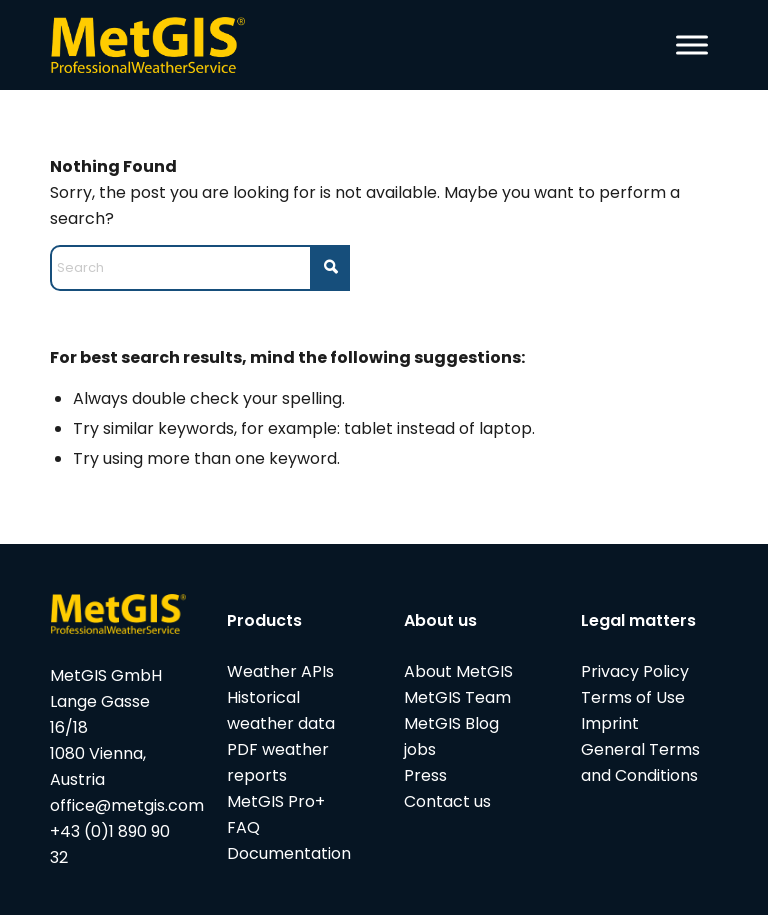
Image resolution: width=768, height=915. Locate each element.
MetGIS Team (457, 697)
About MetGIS (458, 671)
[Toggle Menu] (692, 44)
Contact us (447, 801)
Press (425, 775)
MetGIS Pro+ (276, 801)
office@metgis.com (127, 805)
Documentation (289, 853)
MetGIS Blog (451, 723)
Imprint (610, 723)
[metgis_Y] (153, 45)
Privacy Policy (635, 671)
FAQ (243, 827)
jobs (420, 749)
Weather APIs (280, 671)
